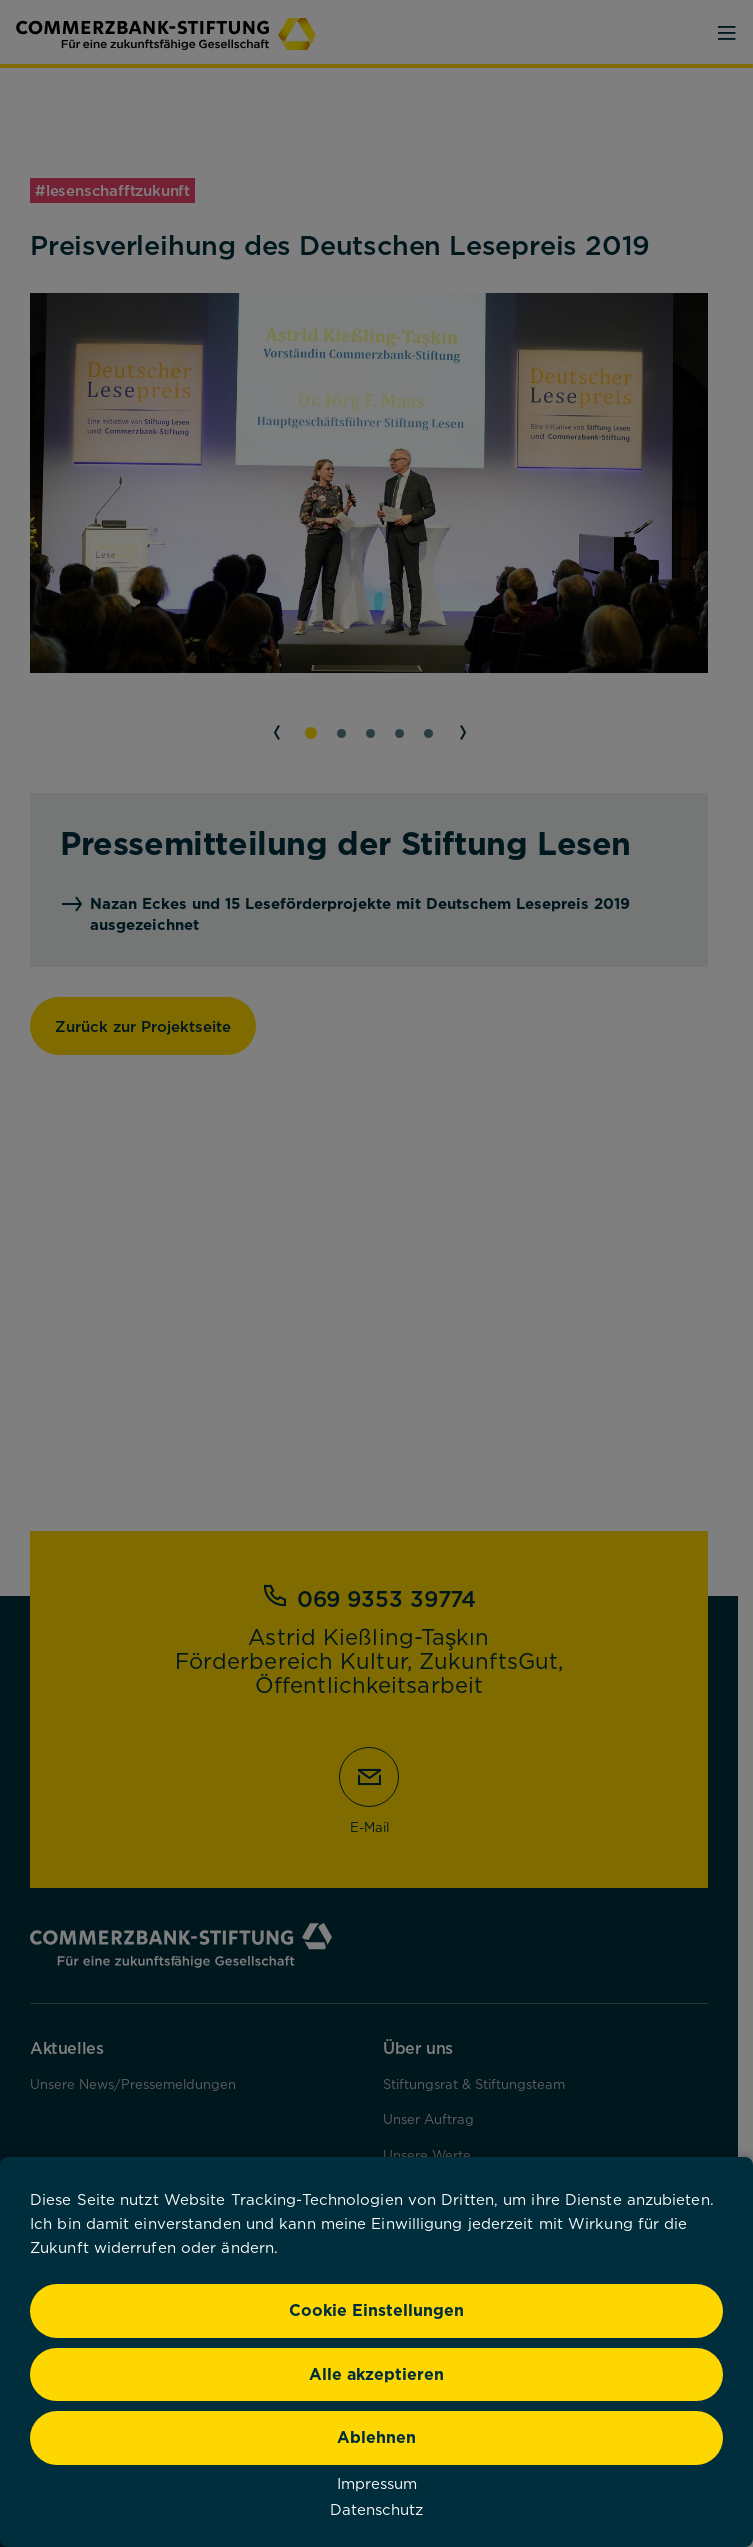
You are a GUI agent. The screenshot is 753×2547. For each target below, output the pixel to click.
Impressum (377, 2483)
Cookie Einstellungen (376, 2310)
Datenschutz (376, 2509)
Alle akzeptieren (376, 2374)
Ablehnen (376, 2437)
